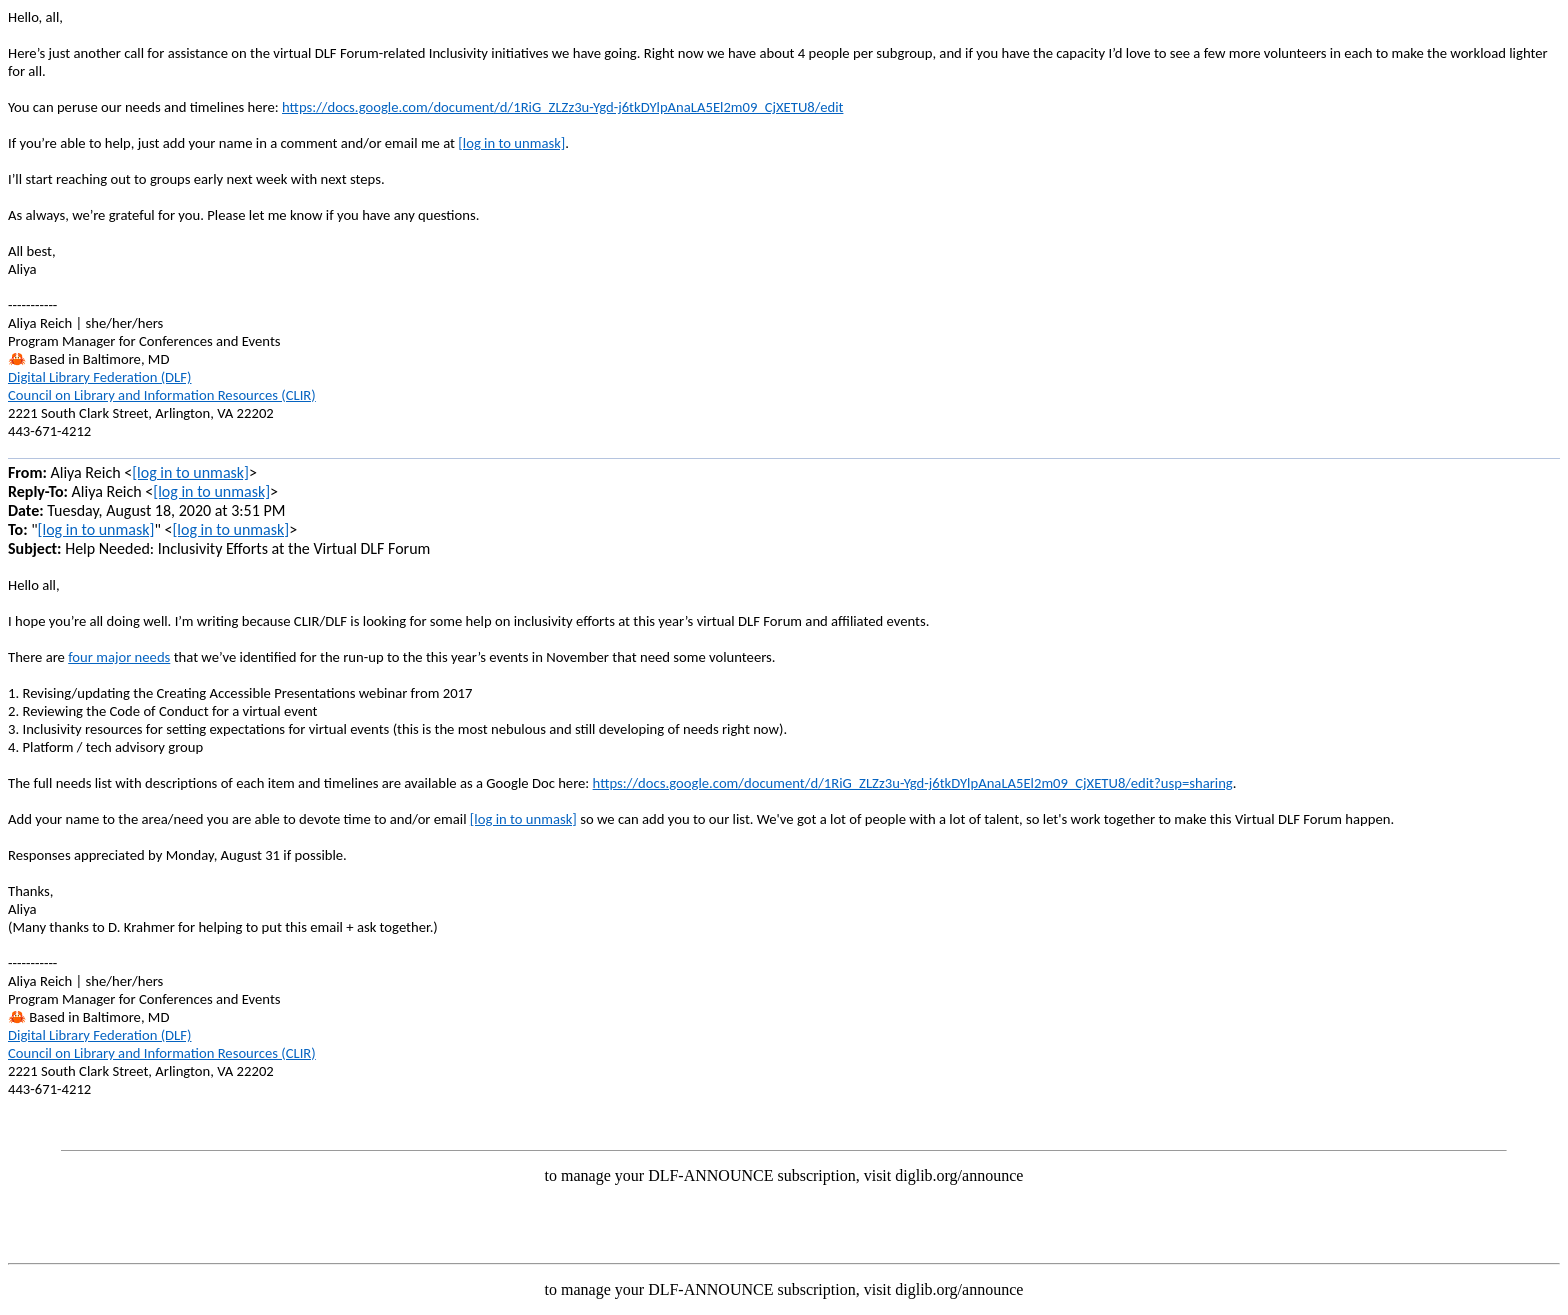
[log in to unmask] (511, 143)
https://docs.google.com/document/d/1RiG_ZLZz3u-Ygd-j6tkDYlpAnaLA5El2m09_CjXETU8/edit (562, 107)
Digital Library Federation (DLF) (99, 377)
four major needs (119, 657)
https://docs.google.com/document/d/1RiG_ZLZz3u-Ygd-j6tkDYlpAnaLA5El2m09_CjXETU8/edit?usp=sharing (913, 783)
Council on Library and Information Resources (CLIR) (162, 395)
